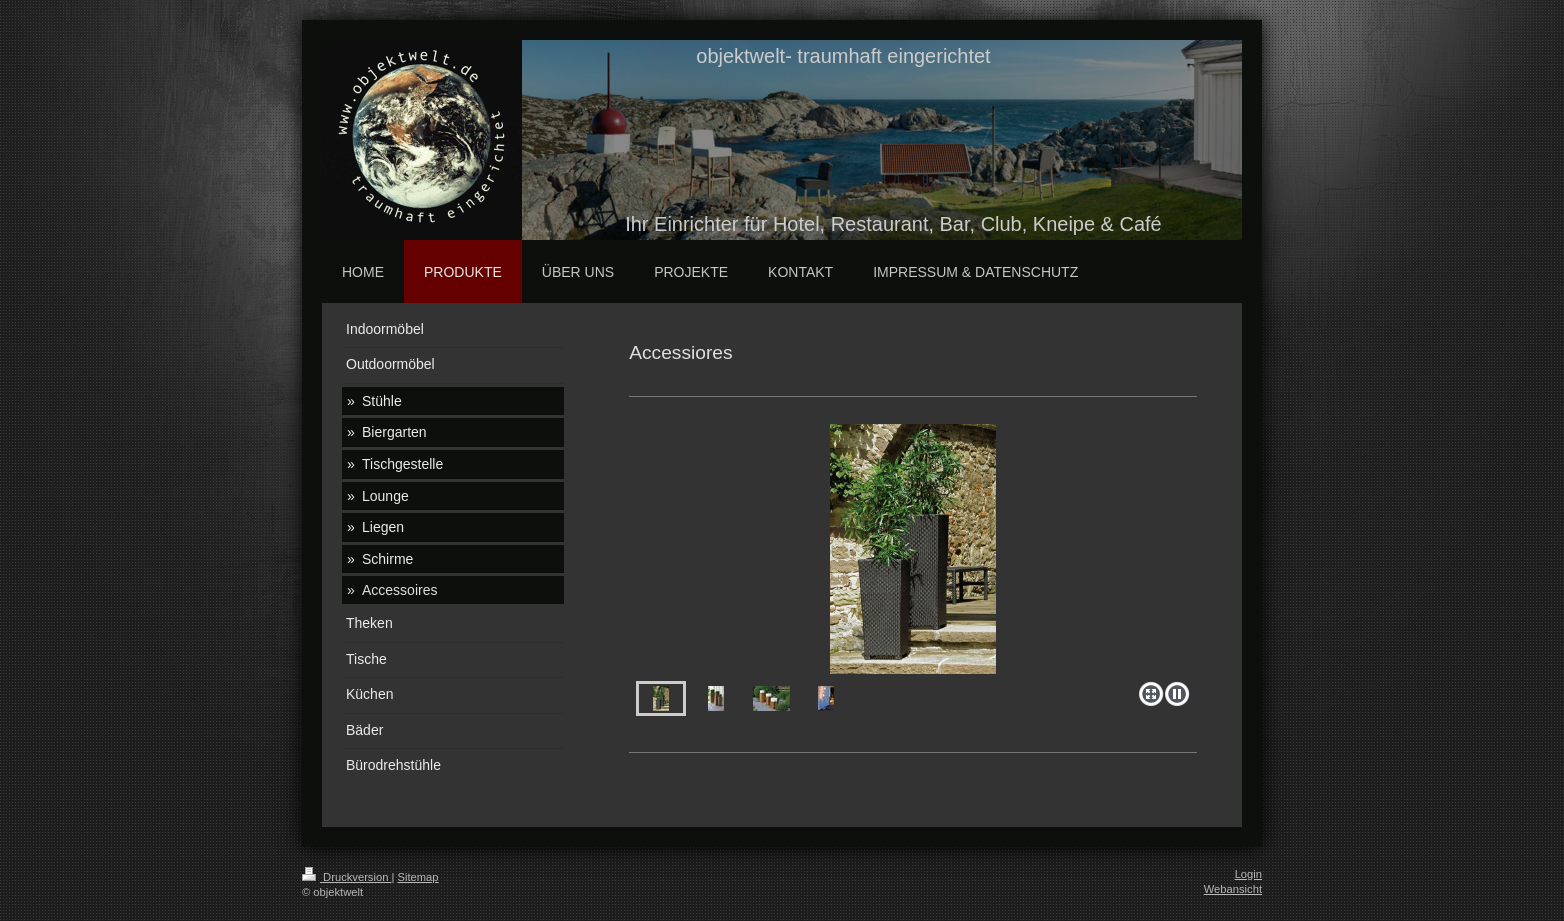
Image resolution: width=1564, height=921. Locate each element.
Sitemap (418, 877)
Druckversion (347, 877)
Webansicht (1233, 889)
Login (1248, 874)
